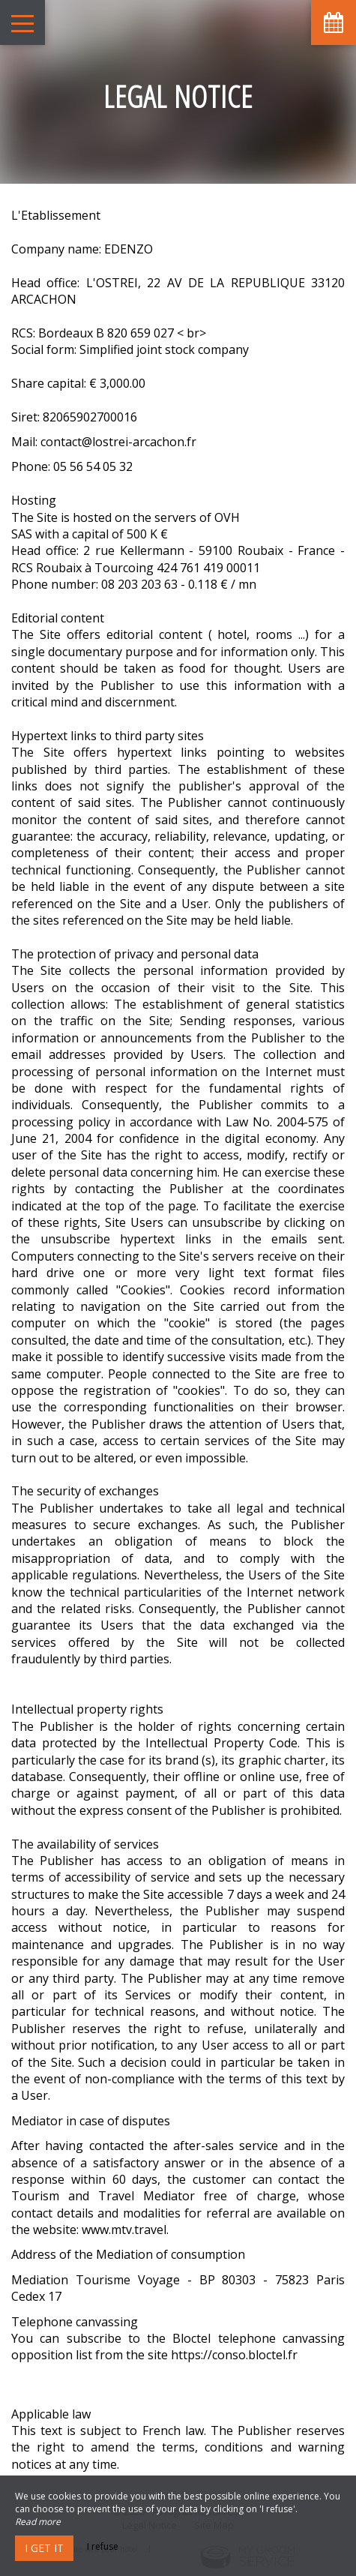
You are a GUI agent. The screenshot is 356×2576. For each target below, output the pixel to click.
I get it (44, 2548)
